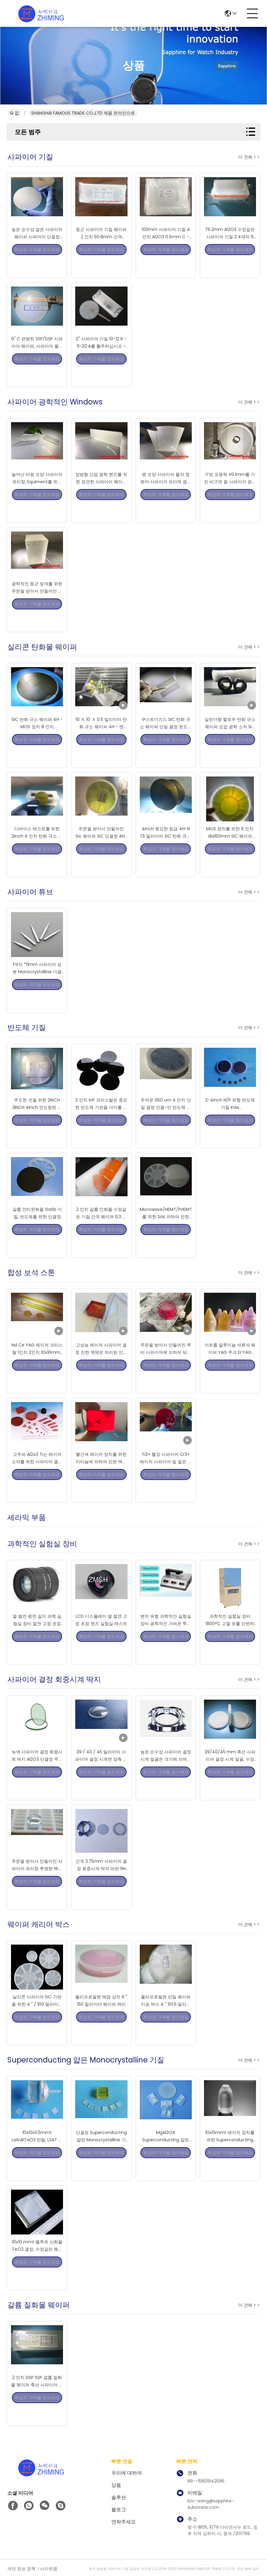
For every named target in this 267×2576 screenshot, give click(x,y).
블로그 (118, 2509)
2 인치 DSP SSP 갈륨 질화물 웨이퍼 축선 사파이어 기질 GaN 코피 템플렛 (37, 2402)
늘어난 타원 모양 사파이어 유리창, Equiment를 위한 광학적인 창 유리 (37, 499)
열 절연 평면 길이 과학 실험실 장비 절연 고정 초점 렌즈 (37, 1641)
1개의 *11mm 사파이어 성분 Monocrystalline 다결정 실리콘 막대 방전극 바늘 (37, 989)
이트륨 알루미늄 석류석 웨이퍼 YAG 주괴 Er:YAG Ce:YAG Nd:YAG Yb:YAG (230, 1369)
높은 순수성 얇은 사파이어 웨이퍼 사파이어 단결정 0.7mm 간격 (37, 254)
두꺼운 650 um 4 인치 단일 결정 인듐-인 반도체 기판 (166, 1124)
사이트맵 (48, 2569)
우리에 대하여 (126, 2472)
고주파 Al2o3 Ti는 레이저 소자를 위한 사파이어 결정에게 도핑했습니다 (37, 1479)
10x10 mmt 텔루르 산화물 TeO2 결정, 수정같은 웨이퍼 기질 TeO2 (37, 2266)
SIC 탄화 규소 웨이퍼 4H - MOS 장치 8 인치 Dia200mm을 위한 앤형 (37, 744)
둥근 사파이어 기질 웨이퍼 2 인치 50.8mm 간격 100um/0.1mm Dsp (101, 254)
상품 (116, 2485)
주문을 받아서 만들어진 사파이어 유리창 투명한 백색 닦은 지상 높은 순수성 (37, 1886)
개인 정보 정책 (21, 2569)
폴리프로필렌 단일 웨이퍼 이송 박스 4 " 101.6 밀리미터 (166, 2021)
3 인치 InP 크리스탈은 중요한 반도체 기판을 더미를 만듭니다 (101, 1124)
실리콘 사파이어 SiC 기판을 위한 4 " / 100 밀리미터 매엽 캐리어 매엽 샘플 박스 (37, 2021)
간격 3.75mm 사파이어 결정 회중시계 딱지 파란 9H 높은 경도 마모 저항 (101, 1886)
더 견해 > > (249, 157)
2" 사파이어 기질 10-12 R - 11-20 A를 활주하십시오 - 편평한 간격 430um (101, 363)
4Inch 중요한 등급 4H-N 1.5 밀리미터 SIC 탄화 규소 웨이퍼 (165, 853)
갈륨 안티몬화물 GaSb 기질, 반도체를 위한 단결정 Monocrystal (37, 1234)
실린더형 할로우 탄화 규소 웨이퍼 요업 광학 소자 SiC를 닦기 (230, 744)
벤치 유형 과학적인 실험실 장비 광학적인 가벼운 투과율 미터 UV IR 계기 (165, 1641)
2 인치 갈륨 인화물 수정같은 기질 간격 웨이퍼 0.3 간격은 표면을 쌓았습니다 (101, 1234)
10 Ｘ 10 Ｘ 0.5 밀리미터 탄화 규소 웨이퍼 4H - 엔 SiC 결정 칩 (101, 744)
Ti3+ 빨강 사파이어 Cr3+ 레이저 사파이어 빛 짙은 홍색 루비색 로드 (166, 1479)
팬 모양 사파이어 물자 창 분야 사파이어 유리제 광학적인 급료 (165, 499)
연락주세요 (123, 2521)
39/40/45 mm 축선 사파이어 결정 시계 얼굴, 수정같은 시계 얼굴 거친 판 (230, 1776)
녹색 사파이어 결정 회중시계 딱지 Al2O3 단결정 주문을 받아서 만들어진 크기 (37, 1776)
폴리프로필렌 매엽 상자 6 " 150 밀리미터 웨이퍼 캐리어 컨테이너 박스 (101, 2021)
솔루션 (118, 2497)
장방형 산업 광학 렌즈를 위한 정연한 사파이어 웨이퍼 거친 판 (101, 499)
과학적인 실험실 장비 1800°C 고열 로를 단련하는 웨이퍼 (230, 1641)
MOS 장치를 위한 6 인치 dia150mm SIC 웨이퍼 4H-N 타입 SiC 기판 (230, 853)
